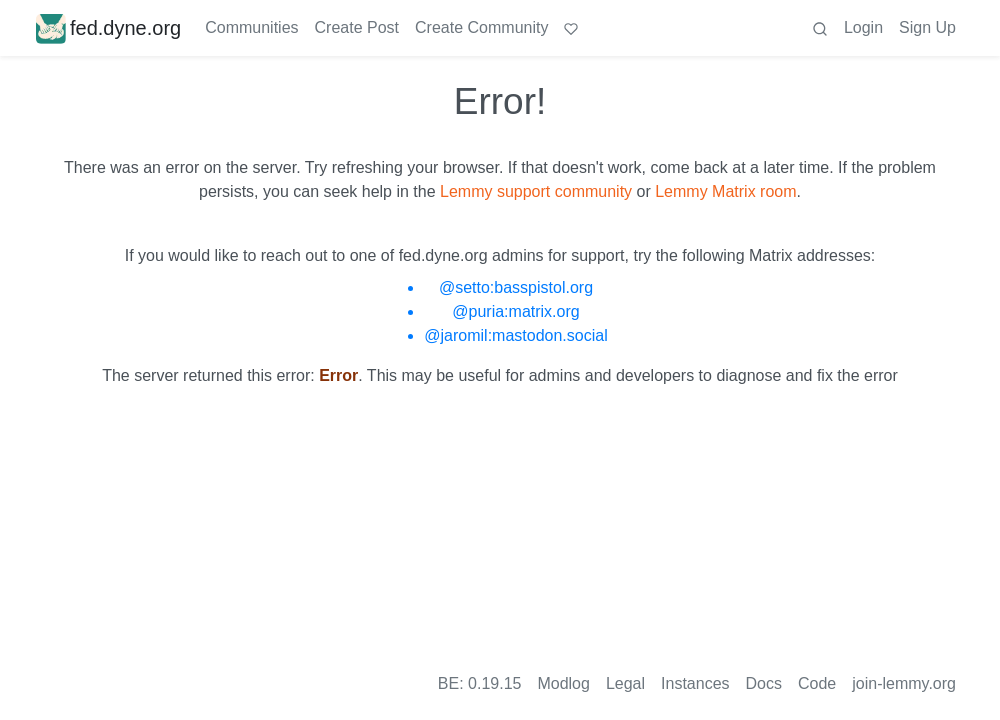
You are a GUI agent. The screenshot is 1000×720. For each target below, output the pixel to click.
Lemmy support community (536, 191)
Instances (695, 683)
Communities (251, 27)
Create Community (481, 27)
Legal (625, 683)
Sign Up (927, 27)
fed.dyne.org (108, 28)
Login (863, 27)
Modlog (563, 683)
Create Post (357, 27)
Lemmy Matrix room (725, 191)
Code (817, 683)
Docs (764, 683)
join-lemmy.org (904, 683)
